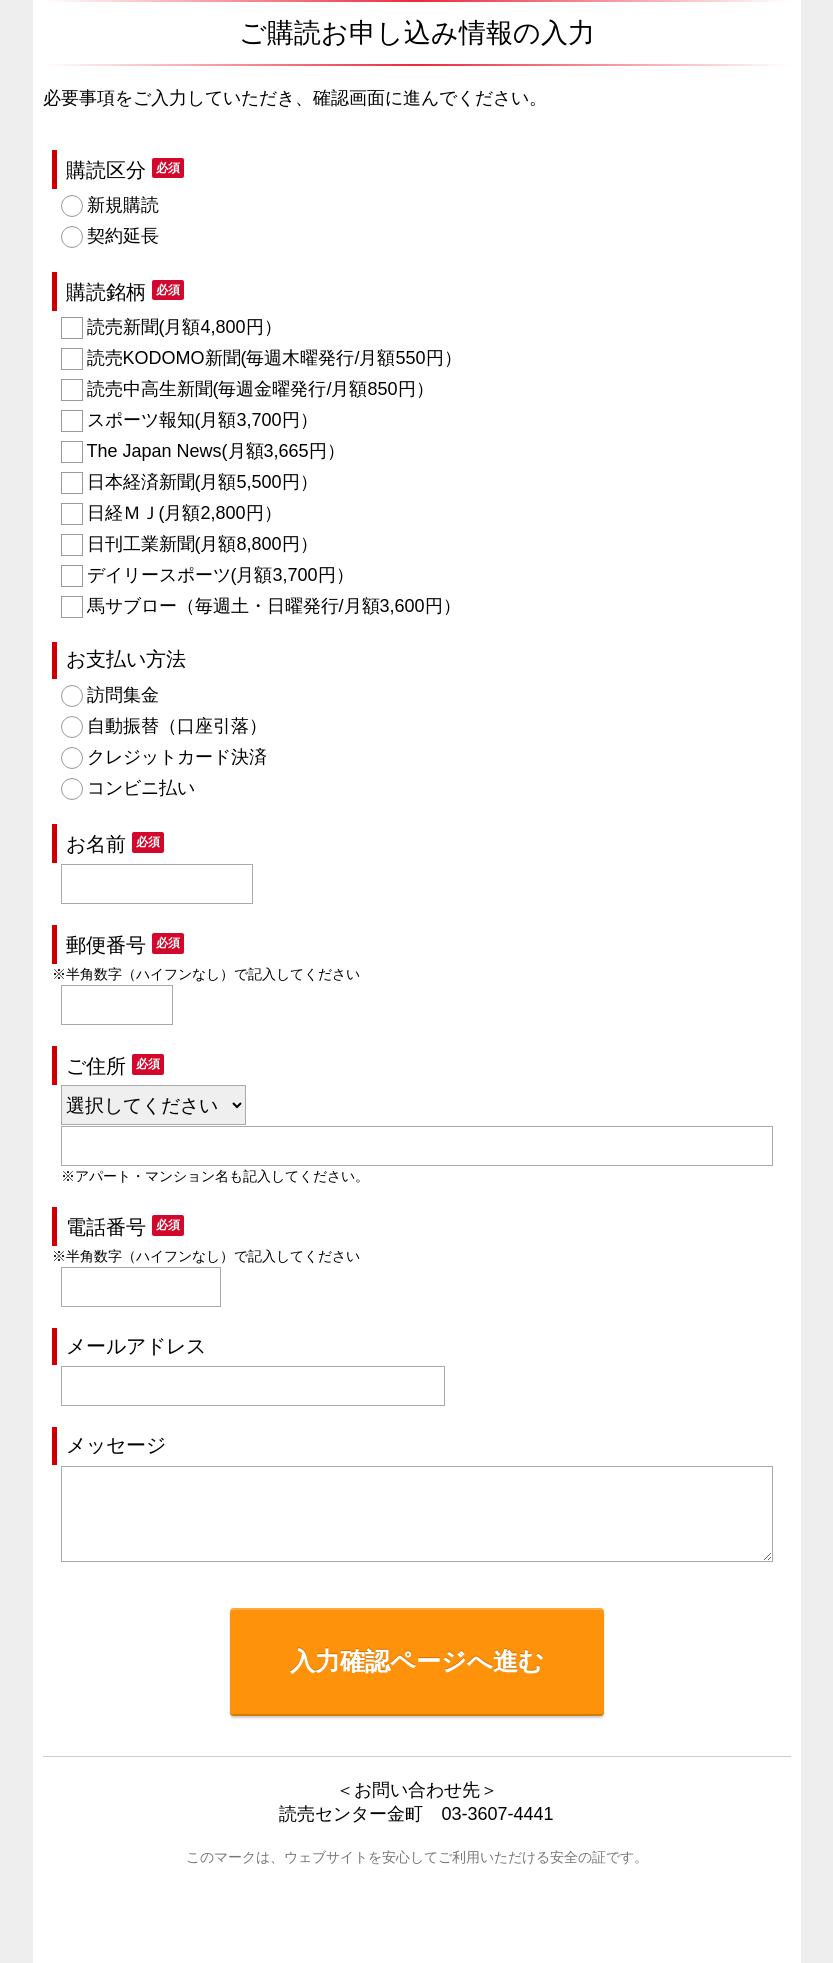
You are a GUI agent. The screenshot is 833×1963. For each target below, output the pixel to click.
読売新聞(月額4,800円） (184, 327)
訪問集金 (123, 695)
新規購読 (123, 205)
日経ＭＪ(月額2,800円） (184, 513)
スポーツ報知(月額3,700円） (202, 420)
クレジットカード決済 (177, 757)
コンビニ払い (141, 788)
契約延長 (123, 236)
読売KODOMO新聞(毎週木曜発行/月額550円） (274, 358)
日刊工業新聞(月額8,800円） (202, 544)
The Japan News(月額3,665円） (216, 451)
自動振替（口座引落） (177, 726)
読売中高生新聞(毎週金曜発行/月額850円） (260, 389)
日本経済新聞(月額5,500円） (202, 482)
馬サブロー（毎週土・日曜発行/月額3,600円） (274, 606)
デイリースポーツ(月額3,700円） (220, 575)
